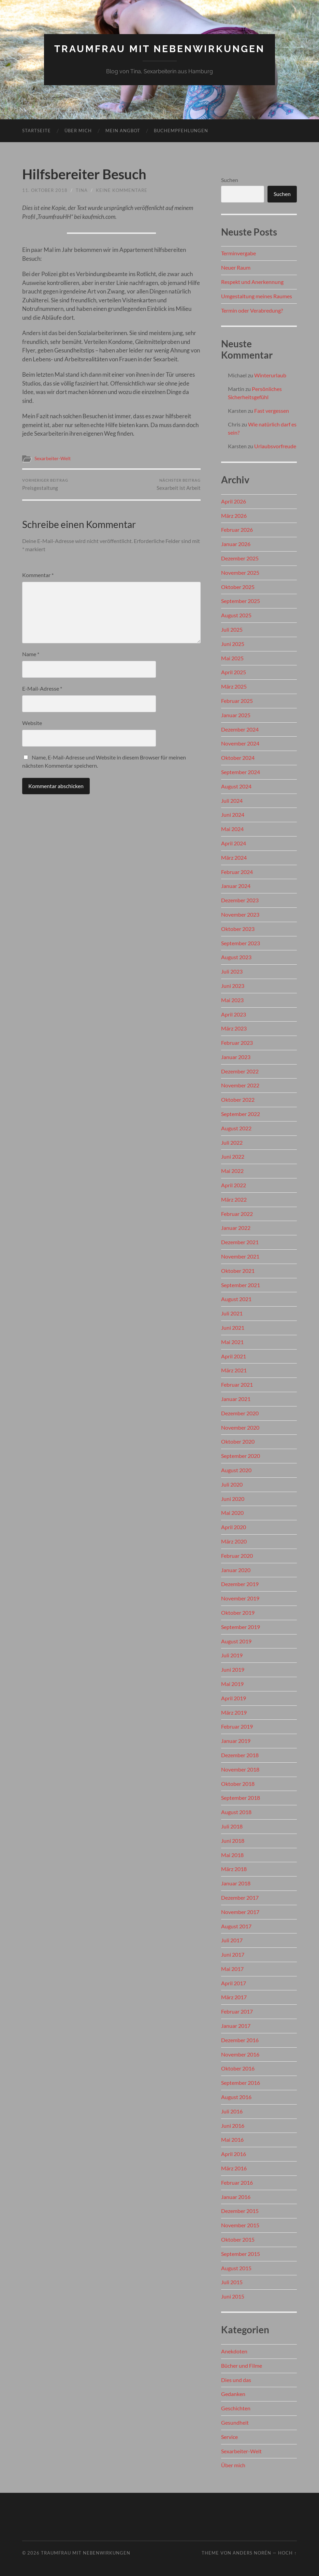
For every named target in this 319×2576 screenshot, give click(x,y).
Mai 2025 (232, 658)
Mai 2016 (232, 2139)
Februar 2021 (237, 1384)
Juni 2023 (232, 985)
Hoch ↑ (287, 2553)
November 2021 (240, 1256)
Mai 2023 (232, 1000)
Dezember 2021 (240, 1242)
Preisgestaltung (45, 484)
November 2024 (240, 743)
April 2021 (233, 1356)
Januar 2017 (235, 2025)
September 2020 (240, 1455)
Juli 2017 (232, 1940)
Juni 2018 (232, 1840)
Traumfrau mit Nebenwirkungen (159, 49)
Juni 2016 (232, 2125)
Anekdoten (234, 2351)
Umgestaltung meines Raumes (256, 296)
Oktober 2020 (238, 1441)
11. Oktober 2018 (45, 190)
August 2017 (236, 1926)
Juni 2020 (232, 1498)
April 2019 (233, 1698)
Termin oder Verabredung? (252, 310)
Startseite (36, 130)
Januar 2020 (235, 1570)
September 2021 (240, 1285)
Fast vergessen (271, 410)
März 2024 (234, 857)
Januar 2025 (235, 715)
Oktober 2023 (238, 928)
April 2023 (233, 1014)
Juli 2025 (232, 629)
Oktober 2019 (238, 1612)
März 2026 (234, 515)
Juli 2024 (232, 800)
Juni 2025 (232, 644)
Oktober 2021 (238, 1270)
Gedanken (233, 2394)
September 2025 (240, 601)
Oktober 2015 (238, 2239)
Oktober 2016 (238, 2068)
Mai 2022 (232, 1171)
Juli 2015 (232, 2282)
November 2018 (240, 1769)
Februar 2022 (237, 1213)
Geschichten (235, 2408)
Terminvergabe (238, 253)
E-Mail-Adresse (42, 688)
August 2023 (236, 957)
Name (30, 654)
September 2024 (240, 772)
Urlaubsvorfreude (275, 446)
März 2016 (234, 2168)
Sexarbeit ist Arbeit (179, 484)
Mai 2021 (232, 1342)
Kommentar (38, 575)
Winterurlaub (270, 375)
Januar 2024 (235, 886)
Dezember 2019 (240, 1584)
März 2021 (234, 1370)
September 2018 (240, 1797)
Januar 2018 (235, 1883)
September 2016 (240, 2082)
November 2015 (240, 2225)
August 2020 (236, 1470)
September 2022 (240, 1114)
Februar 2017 (237, 2011)
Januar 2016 (235, 2197)
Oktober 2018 (238, 1783)
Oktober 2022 (238, 1099)
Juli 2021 (232, 1313)
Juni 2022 (232, 1156)
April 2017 (233, 1983)
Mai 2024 (232, 829)
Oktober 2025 (238, 587)
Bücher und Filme (241, 2365)
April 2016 (233, 2154)
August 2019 (236, 1641)
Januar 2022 (235, 1227)
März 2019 (234, 1712)
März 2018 (234, 1869)
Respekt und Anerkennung (252, 281)
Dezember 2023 (240, 900)
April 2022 (233, 1185)
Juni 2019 (232, 1669)
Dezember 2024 (240, 729)
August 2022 (236, 1128)
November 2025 (240, 572)
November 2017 (240, 1912)
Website (32, 723)
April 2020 (233, 1527)
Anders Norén (252, 2553)
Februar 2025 (237, 700)
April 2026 (233, 501)
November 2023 (240, 914)
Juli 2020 (232, 1484)
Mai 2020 (232, 1512)
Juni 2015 (232, 2296)
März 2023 (234, 1028)
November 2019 (240, 1598)
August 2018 (236, 1812)
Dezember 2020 (240, 1413)
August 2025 (236, 615)
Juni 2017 (232, 1954)
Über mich (78, 130)
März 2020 (234, 1541)
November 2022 (240, 1085)
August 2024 (236, 786)
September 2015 (240, 2253)
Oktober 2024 (238, 757)
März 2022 (234, 1199)
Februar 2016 (237, 2182)
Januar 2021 (235, 1399)
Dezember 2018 (240, 1755)
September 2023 (240, 943)
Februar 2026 (237, 529)
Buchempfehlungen (181, 130)
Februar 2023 (237, 1042)
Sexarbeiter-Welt (52, 458)
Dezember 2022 (240, 1071)
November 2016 (240, 2054)
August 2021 (236, 1299)
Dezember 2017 (240, 1897)
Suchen (229, 180)
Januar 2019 (235, 1740)
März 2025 (234, 686)
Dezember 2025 (240, 558)
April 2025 (233, 672)
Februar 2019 (237, 1726)
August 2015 (236, 2268)
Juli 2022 (232, 1142)
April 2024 (233, 843)
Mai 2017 (232, 1968)
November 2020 (240, 1427)
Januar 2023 (235, 1057)
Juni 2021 (232, 1327)
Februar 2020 (237, 1555)
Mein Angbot (122, 130)
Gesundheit (235, 2422)
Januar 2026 (235, 544)
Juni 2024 (232, 814)
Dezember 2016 (240, 2040)
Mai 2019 (232, 1684)
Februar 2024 (237, 872)
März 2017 (234, 1997)
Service (229, 2437)
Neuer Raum (235, 267)
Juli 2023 (232, 971)
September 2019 (240, 1627)
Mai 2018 (232, 1855)
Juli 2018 (232, 1826)
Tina (82, 190)
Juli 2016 (232, 2111)
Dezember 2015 (240, 2211)
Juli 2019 (232, 1655)
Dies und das (236, 2380)
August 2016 (236, 2097)
